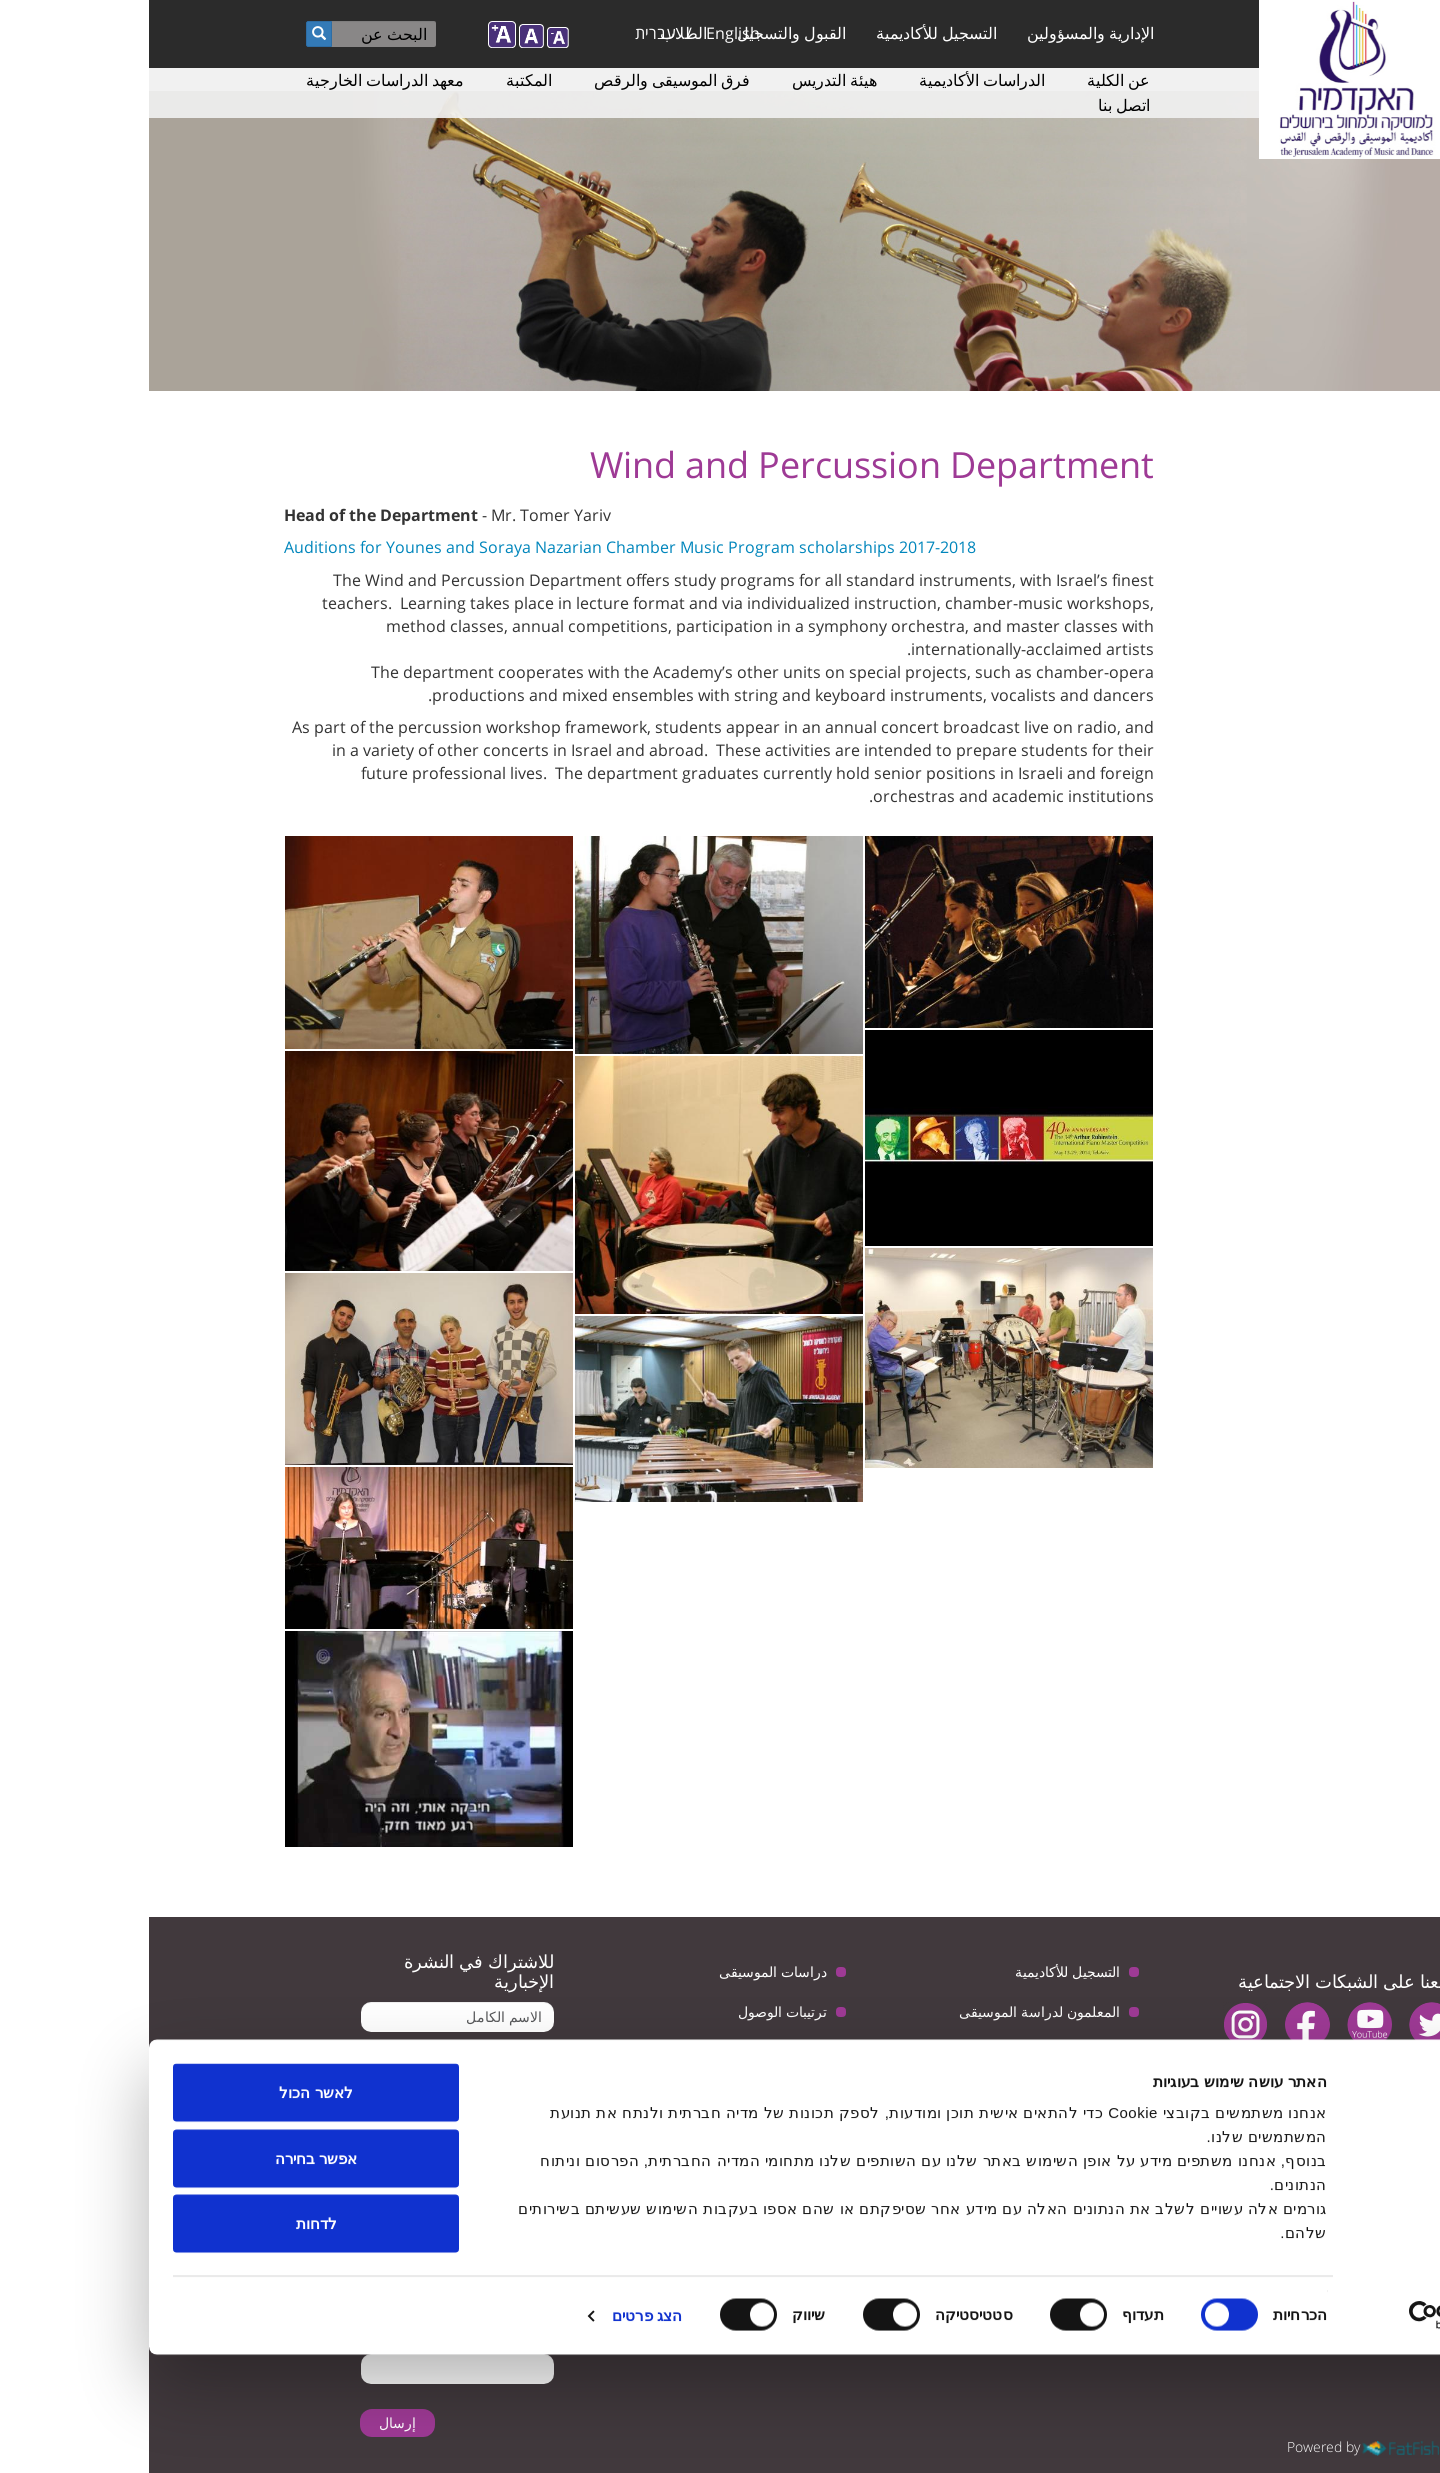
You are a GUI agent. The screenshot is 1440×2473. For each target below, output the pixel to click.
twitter (1282, 2024)
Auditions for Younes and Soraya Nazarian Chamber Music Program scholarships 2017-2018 (481, 547)
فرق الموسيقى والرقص (523, 80)
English (584, 33)
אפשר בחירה (167, 2276)
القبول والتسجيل (642, 33)
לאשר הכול (166, 2210)
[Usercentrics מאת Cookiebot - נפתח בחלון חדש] (1311, 2434)
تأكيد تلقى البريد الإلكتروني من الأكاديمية (317, 2111)
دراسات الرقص (926, 2051)
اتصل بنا (975, 105)
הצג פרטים (498, 2433)
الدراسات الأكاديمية (833, 80)
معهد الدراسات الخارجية (236, 80)
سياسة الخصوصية (626, 2051)
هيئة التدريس (685, 80)
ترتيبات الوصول (633, 2011)
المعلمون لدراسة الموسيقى (890, 2011)
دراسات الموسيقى (624, 1971)
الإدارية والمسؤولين (941, 33)
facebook (1158, 2024)
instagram (1096, 2024)
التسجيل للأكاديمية (787, 33)
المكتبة (380, 80)
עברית (506, 33)
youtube (1220, 2024)
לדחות (167, 2341)
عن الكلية (969, 80)
